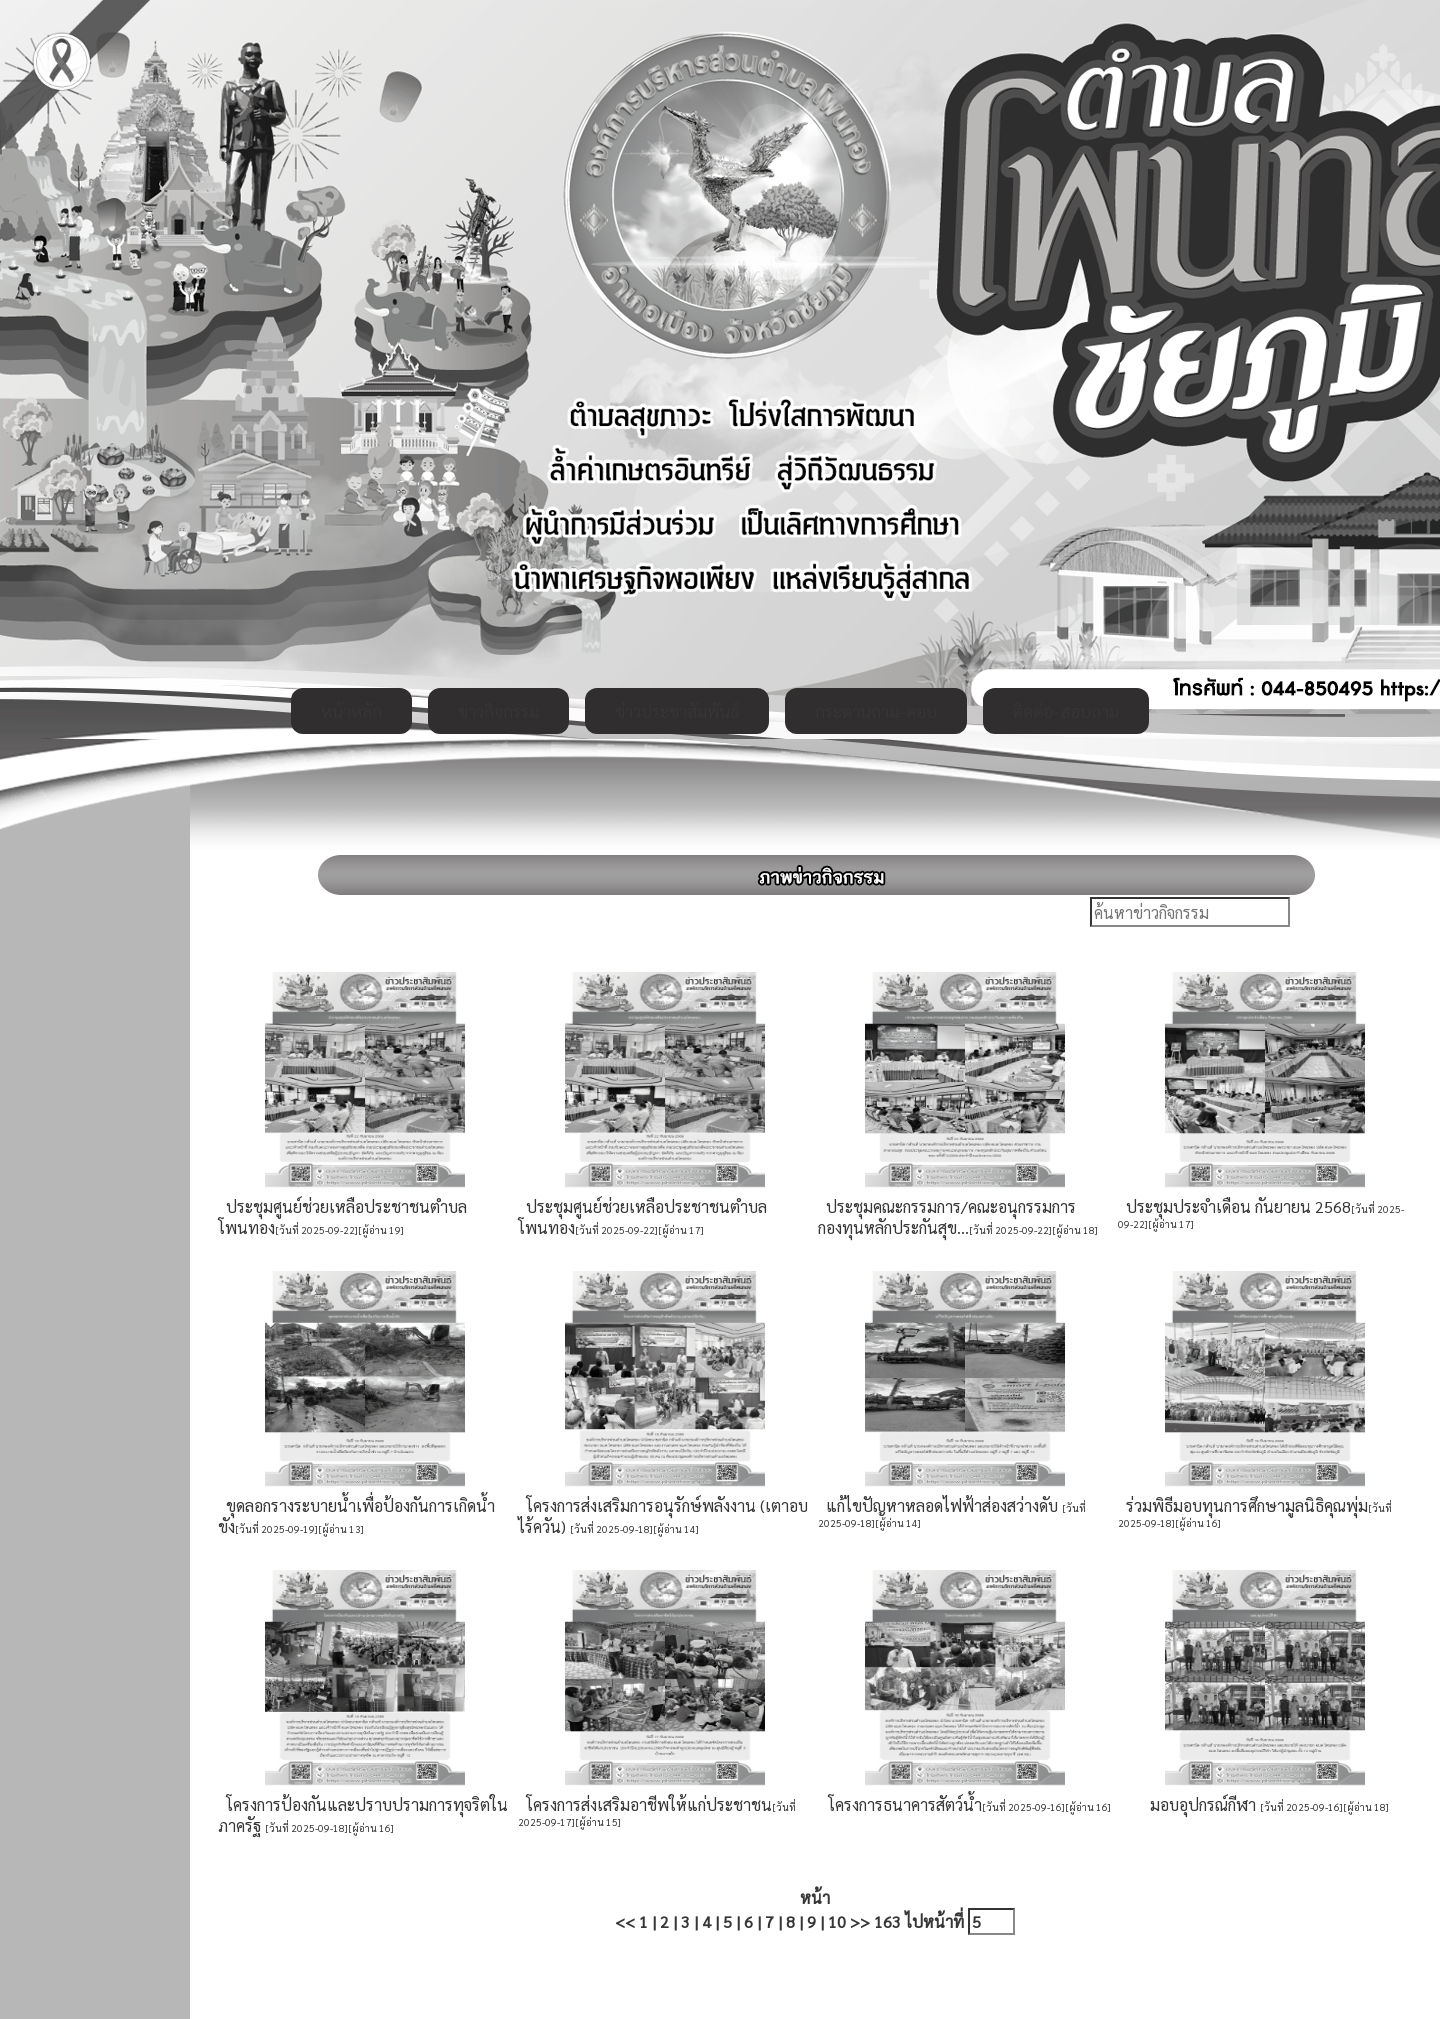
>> (860, 1921)
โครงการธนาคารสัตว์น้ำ (901, 1804)
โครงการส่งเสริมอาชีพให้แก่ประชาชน (645, 1804)
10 (837, 1921)
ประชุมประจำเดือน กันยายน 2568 (1234, 1206)
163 (887, 1921)
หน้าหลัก (351, 711)
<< (625, 1921)
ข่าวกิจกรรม (498, 711)
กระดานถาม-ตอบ (876, 711)
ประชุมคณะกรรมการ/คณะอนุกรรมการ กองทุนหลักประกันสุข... (947, 1217)
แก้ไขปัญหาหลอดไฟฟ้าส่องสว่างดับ (940, 1505)
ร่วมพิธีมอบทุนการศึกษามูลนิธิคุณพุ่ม (1243, 1505)
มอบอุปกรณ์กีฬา (1201, 1804)
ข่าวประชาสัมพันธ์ (677, 711)
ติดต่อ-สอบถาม (1066, 711)
